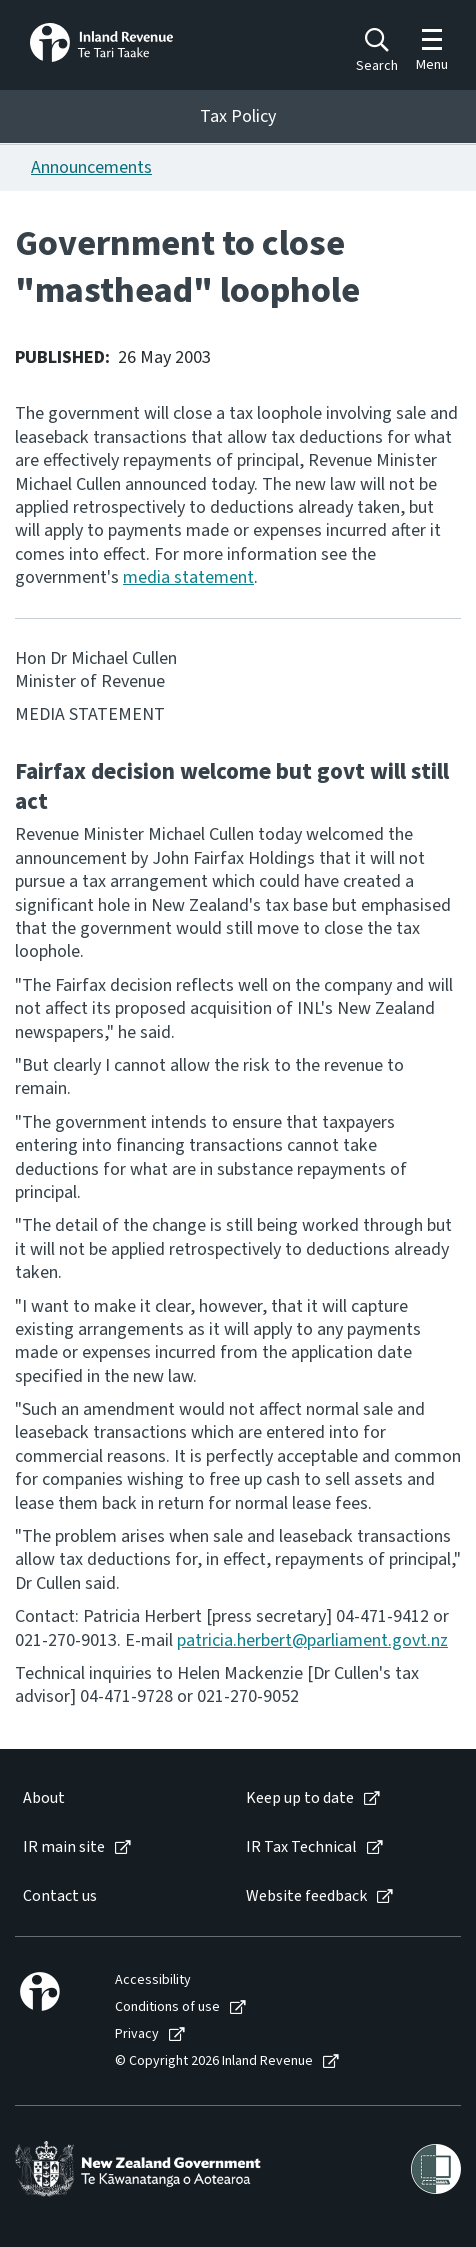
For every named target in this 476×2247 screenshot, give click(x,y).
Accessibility (153, 1980)
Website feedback (306, 1896)
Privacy (137, 2034)
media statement (188, 577)
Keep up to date (300, 1798)
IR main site (64, 1847)
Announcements (91, 167)
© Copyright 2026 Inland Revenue (214, 2061)
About (44, 1798)
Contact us (60, 1896)
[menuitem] (114, 1798)
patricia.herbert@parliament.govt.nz (312, 1640)
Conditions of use (167, 2007)
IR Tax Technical (301, 1847)
